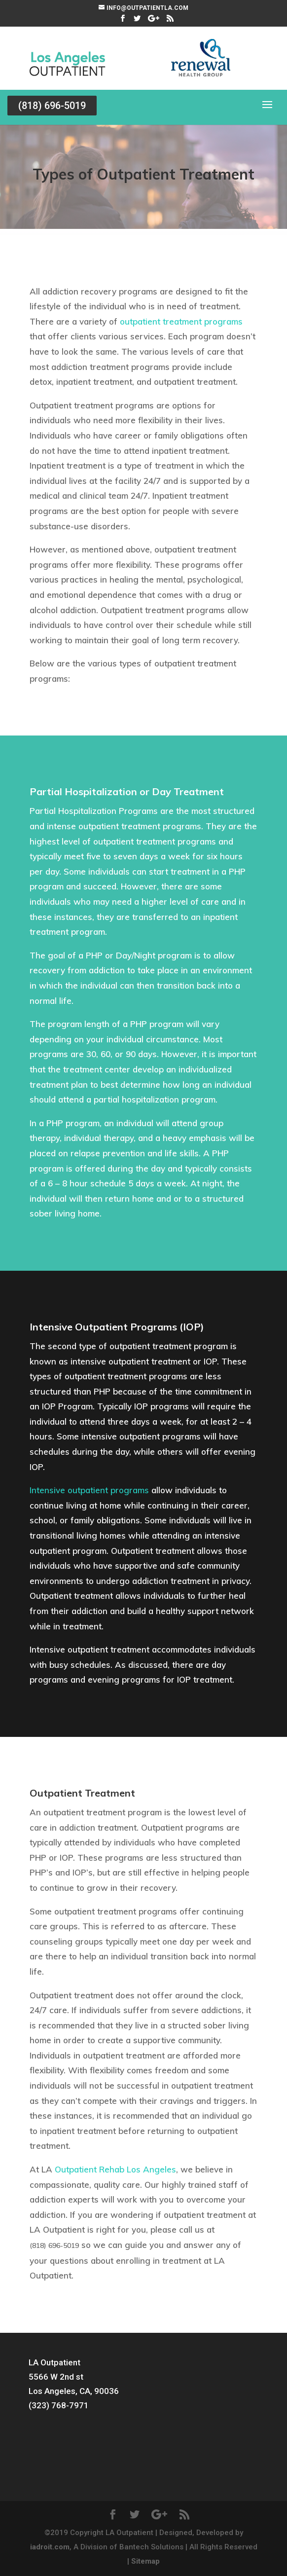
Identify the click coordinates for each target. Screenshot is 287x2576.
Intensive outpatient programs (89, 1490)
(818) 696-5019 (52, 105)
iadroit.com (50, 2546)
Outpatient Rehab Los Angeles (115, 2169)
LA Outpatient (54, 2362)
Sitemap (145, 2561)
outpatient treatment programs (181, 321)
